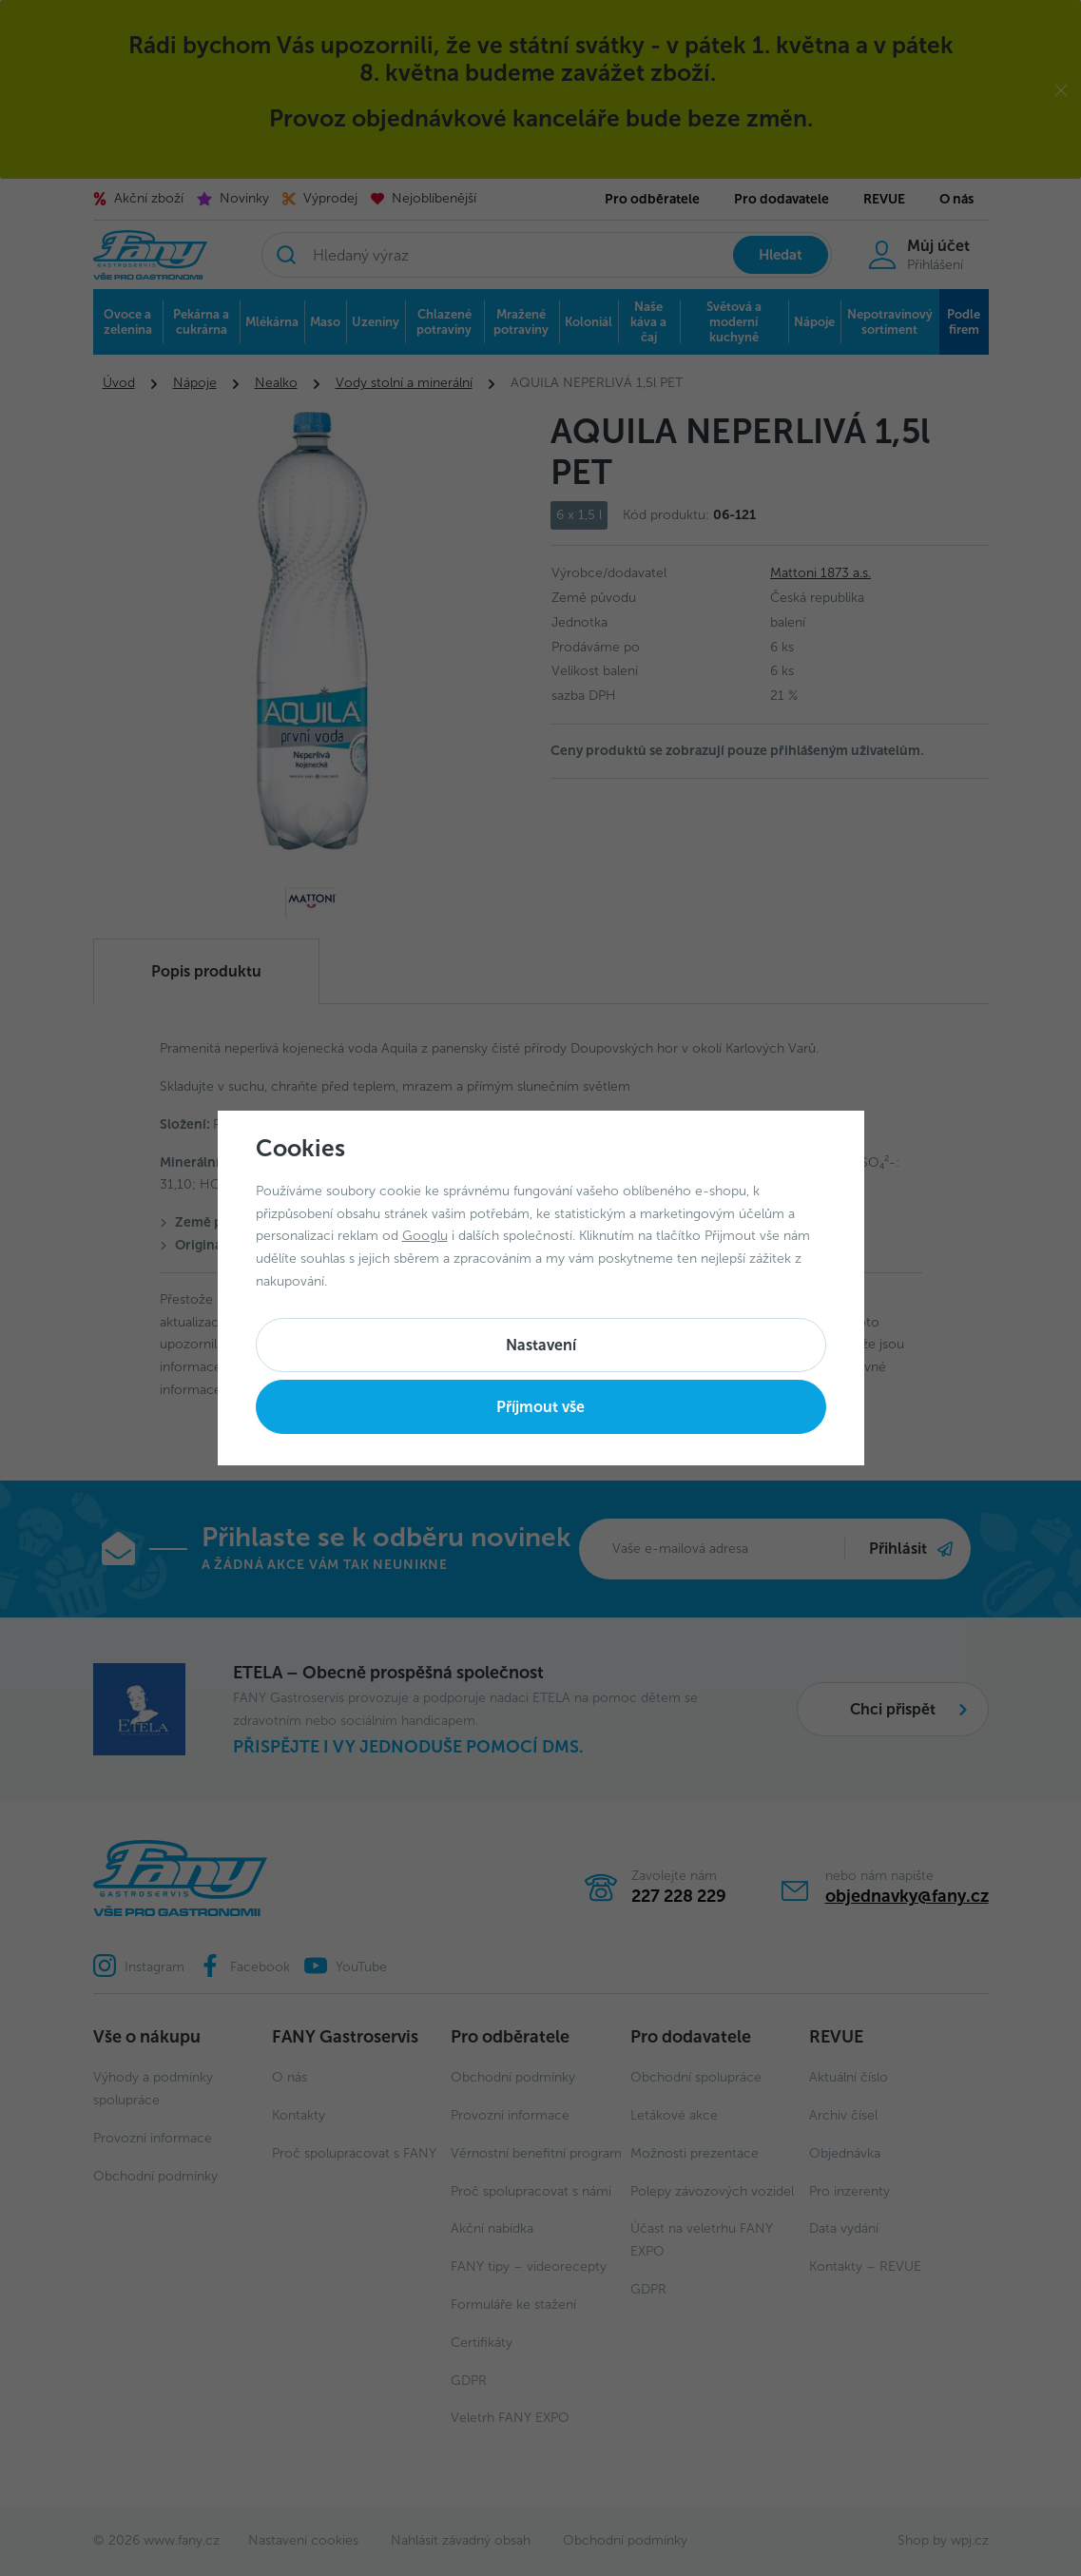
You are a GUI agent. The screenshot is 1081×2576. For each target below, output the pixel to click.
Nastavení (541, 1345)
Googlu (425, 1236)
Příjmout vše (540, 1407)
